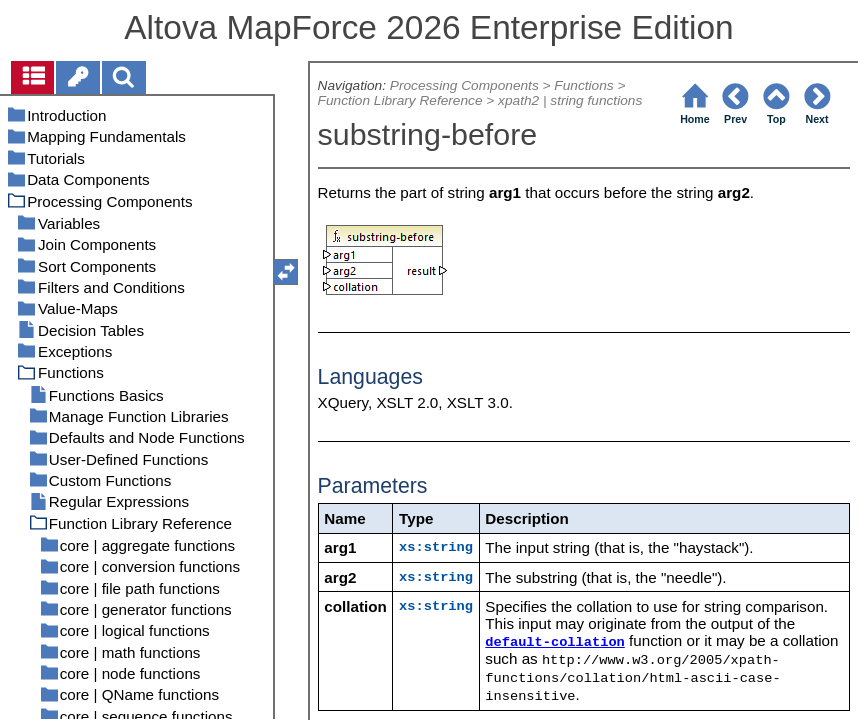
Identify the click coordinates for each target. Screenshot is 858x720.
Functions (583, 85)
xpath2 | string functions (570, 100)
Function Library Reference (400, 100)
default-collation (554, 642)
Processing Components (464, 85)
